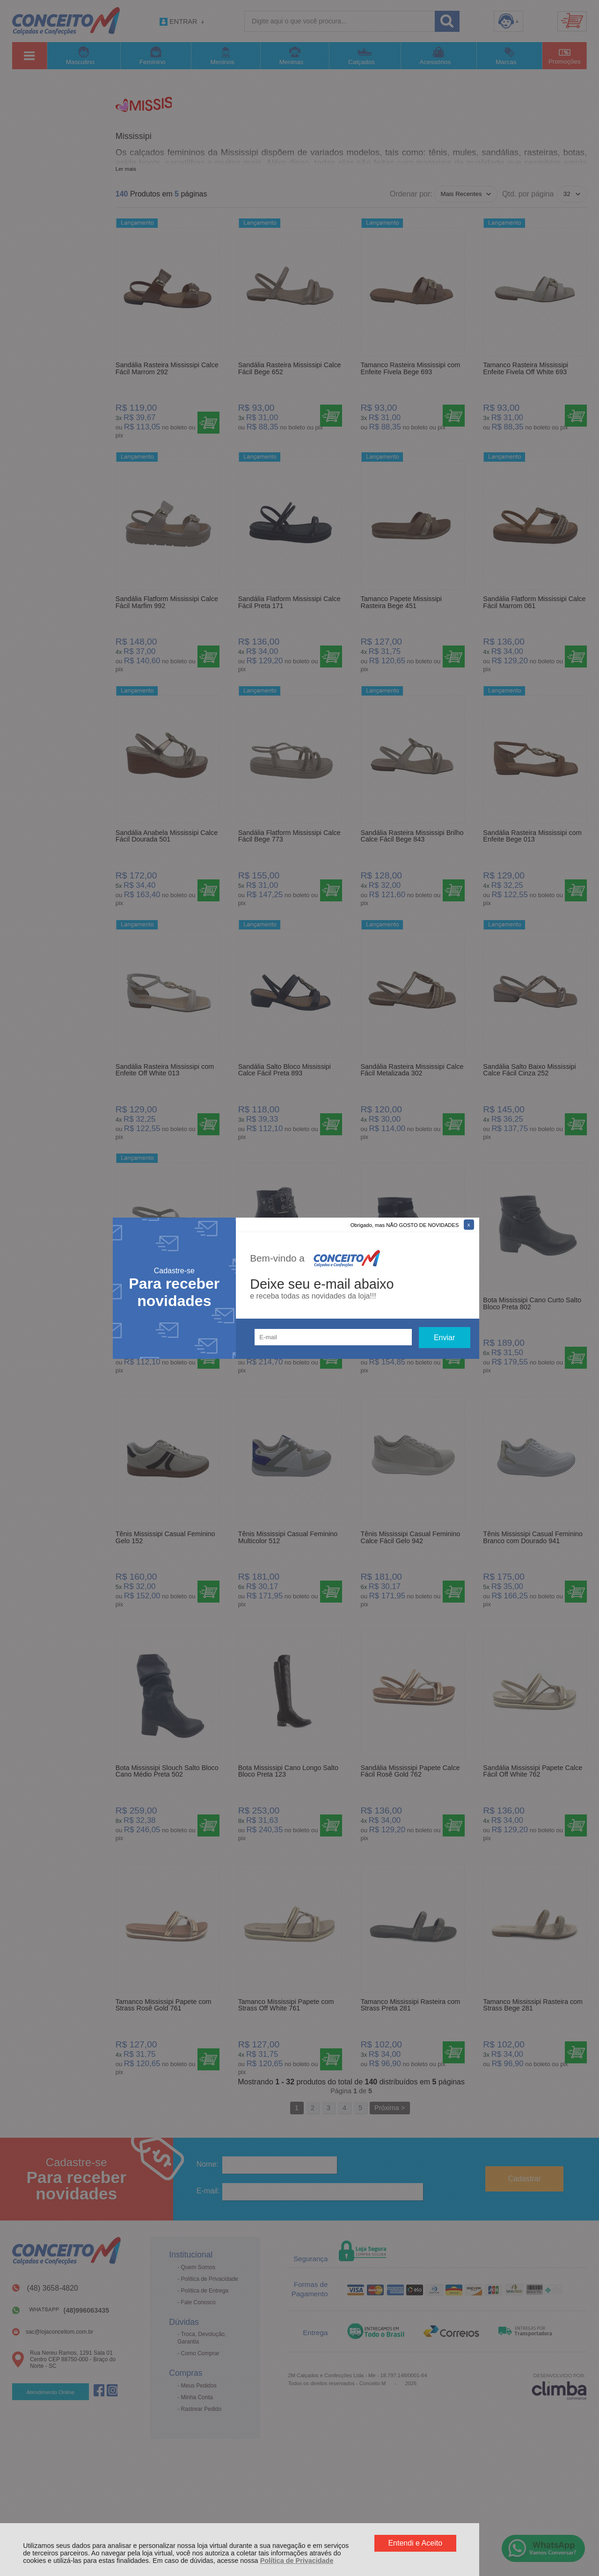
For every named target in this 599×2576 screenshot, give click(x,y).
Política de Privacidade (297, 2560)
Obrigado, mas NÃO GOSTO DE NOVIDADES (405, 1225)
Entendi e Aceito (415, 2543)
